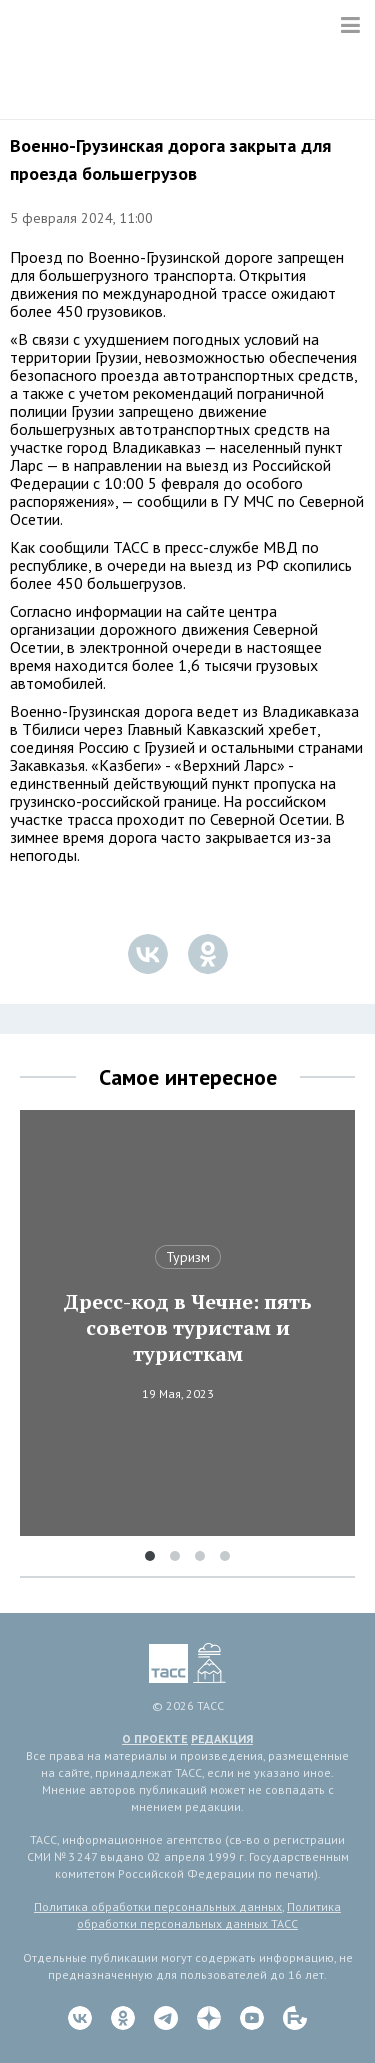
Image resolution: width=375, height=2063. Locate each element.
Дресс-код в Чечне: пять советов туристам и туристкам (187, 1328)
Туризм (188, 1257)
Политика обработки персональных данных (158, 1906)
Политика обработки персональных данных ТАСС (209, 1915)
